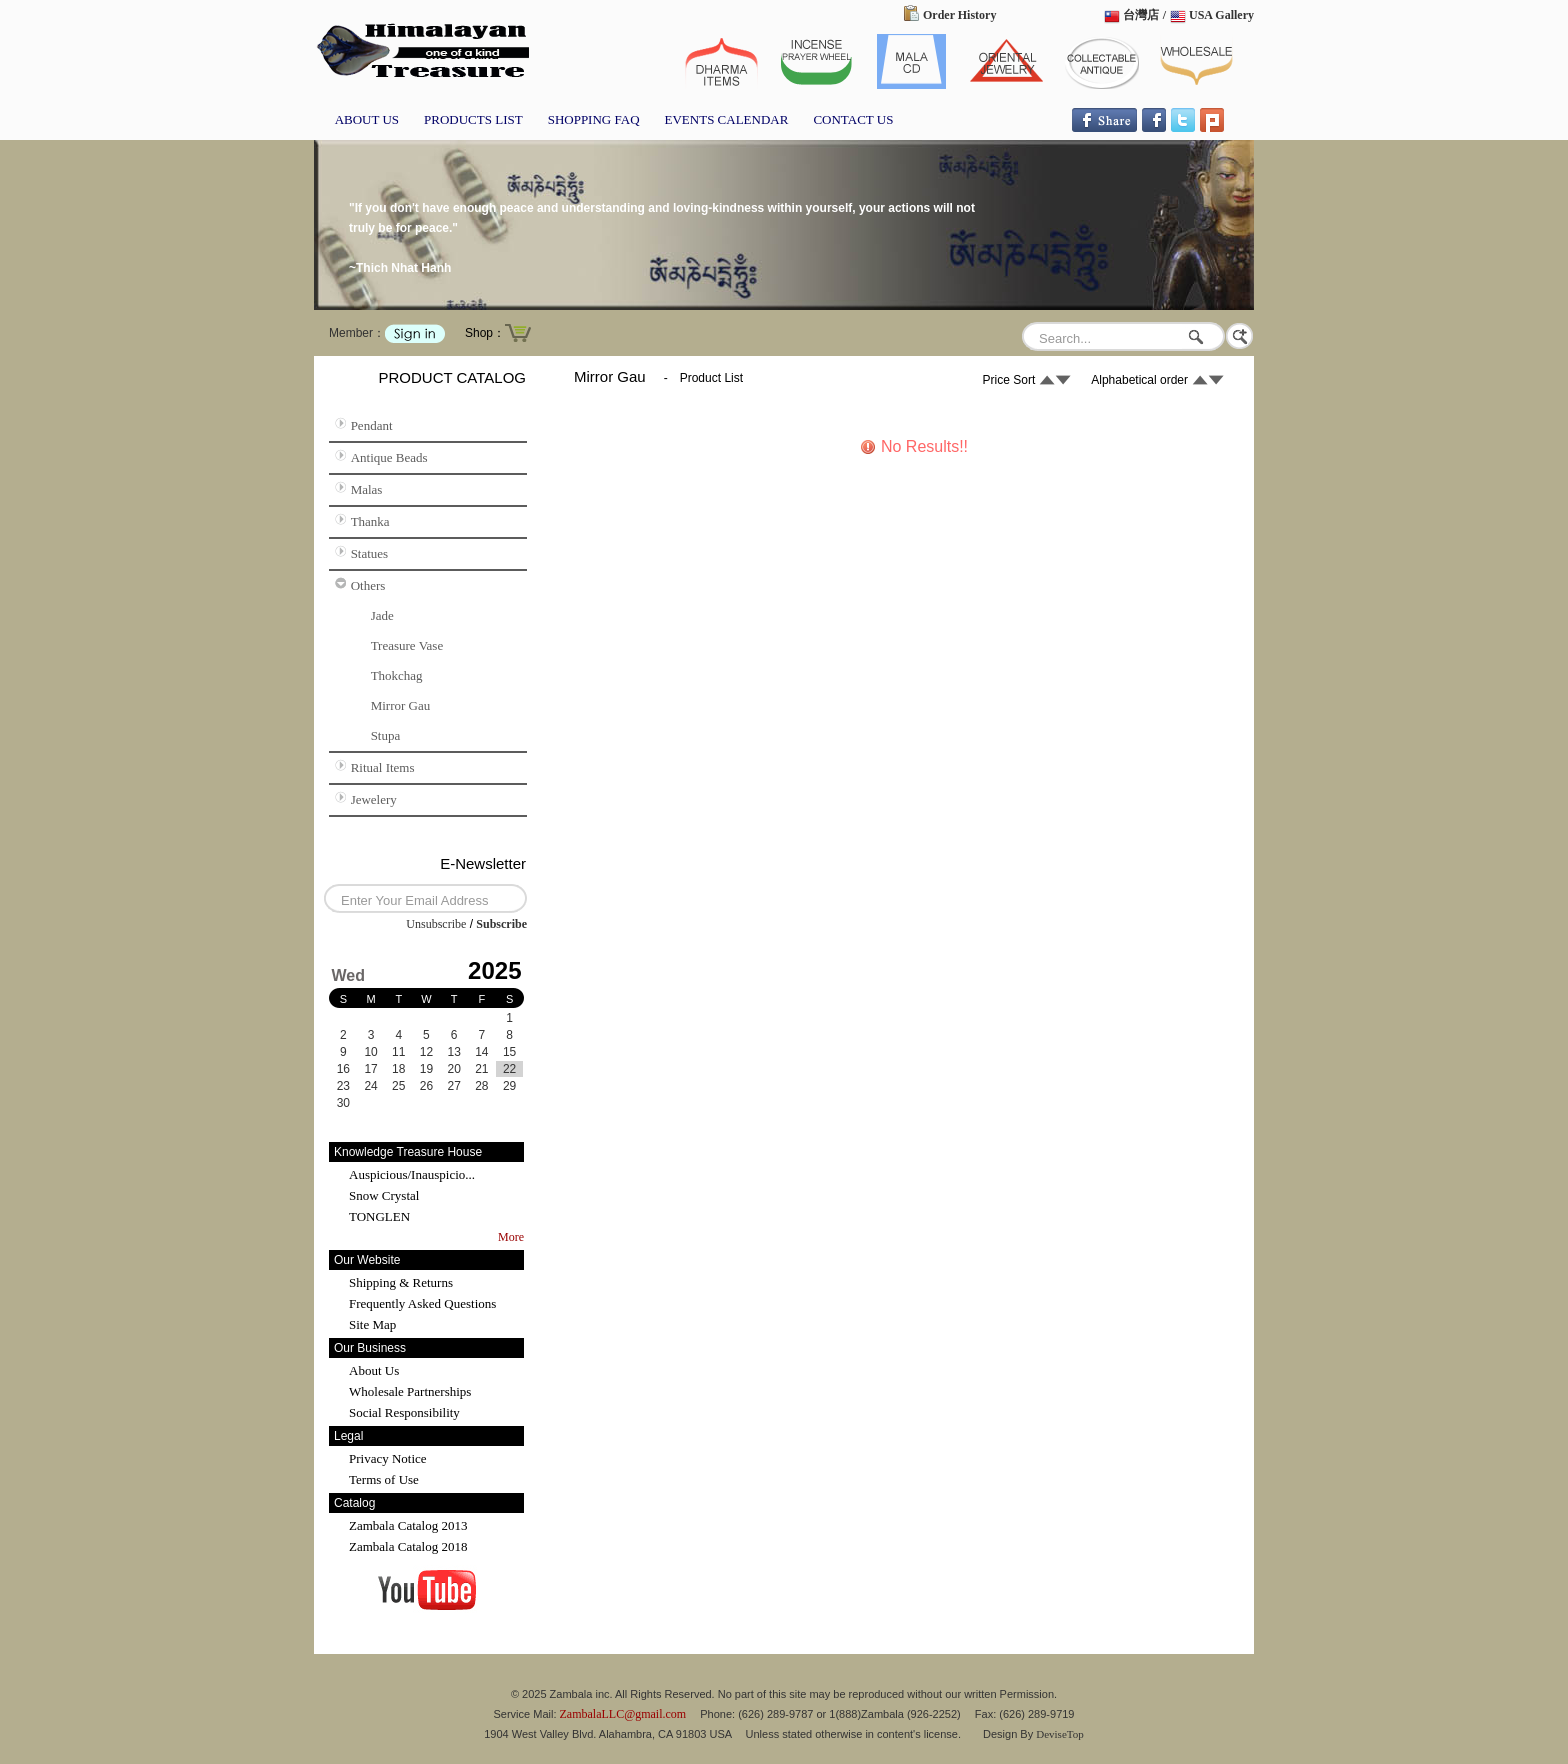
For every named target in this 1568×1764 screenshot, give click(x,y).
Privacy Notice (388, 1458)
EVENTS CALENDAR (727, 119)
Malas (367, 489)
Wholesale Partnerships (410, 1391)
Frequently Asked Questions (422, 1303)
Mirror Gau (401, 705)
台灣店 (1141, 15)
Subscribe (501, 924)
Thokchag (397, 675)
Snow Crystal (384, 1195)
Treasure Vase (407, 645)
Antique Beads (389, 457)
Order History (959, 15)
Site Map (372, 1324)
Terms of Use (384, 1479)
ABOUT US (367, 119)
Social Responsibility (404, 1412)
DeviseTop (1060, 1734)
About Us (374, 1370)
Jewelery (374, 799)
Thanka (370, 521)
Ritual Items (383, 767)
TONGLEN (379, 1216)
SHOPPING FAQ (594, 119)
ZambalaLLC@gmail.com (623, 1714)
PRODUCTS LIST (473, 119)
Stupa (386, 735)
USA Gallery (1221, 15)
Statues (370, 553)
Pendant (372, 425)
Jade (382, 615)
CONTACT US (853, 119)
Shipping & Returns (401, 1282)
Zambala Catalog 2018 (408, 1546)
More (511, 1237)
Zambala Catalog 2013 (408, 1525)
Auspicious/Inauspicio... (412, 1174)
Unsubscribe (436, 924)
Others (368, 585)
